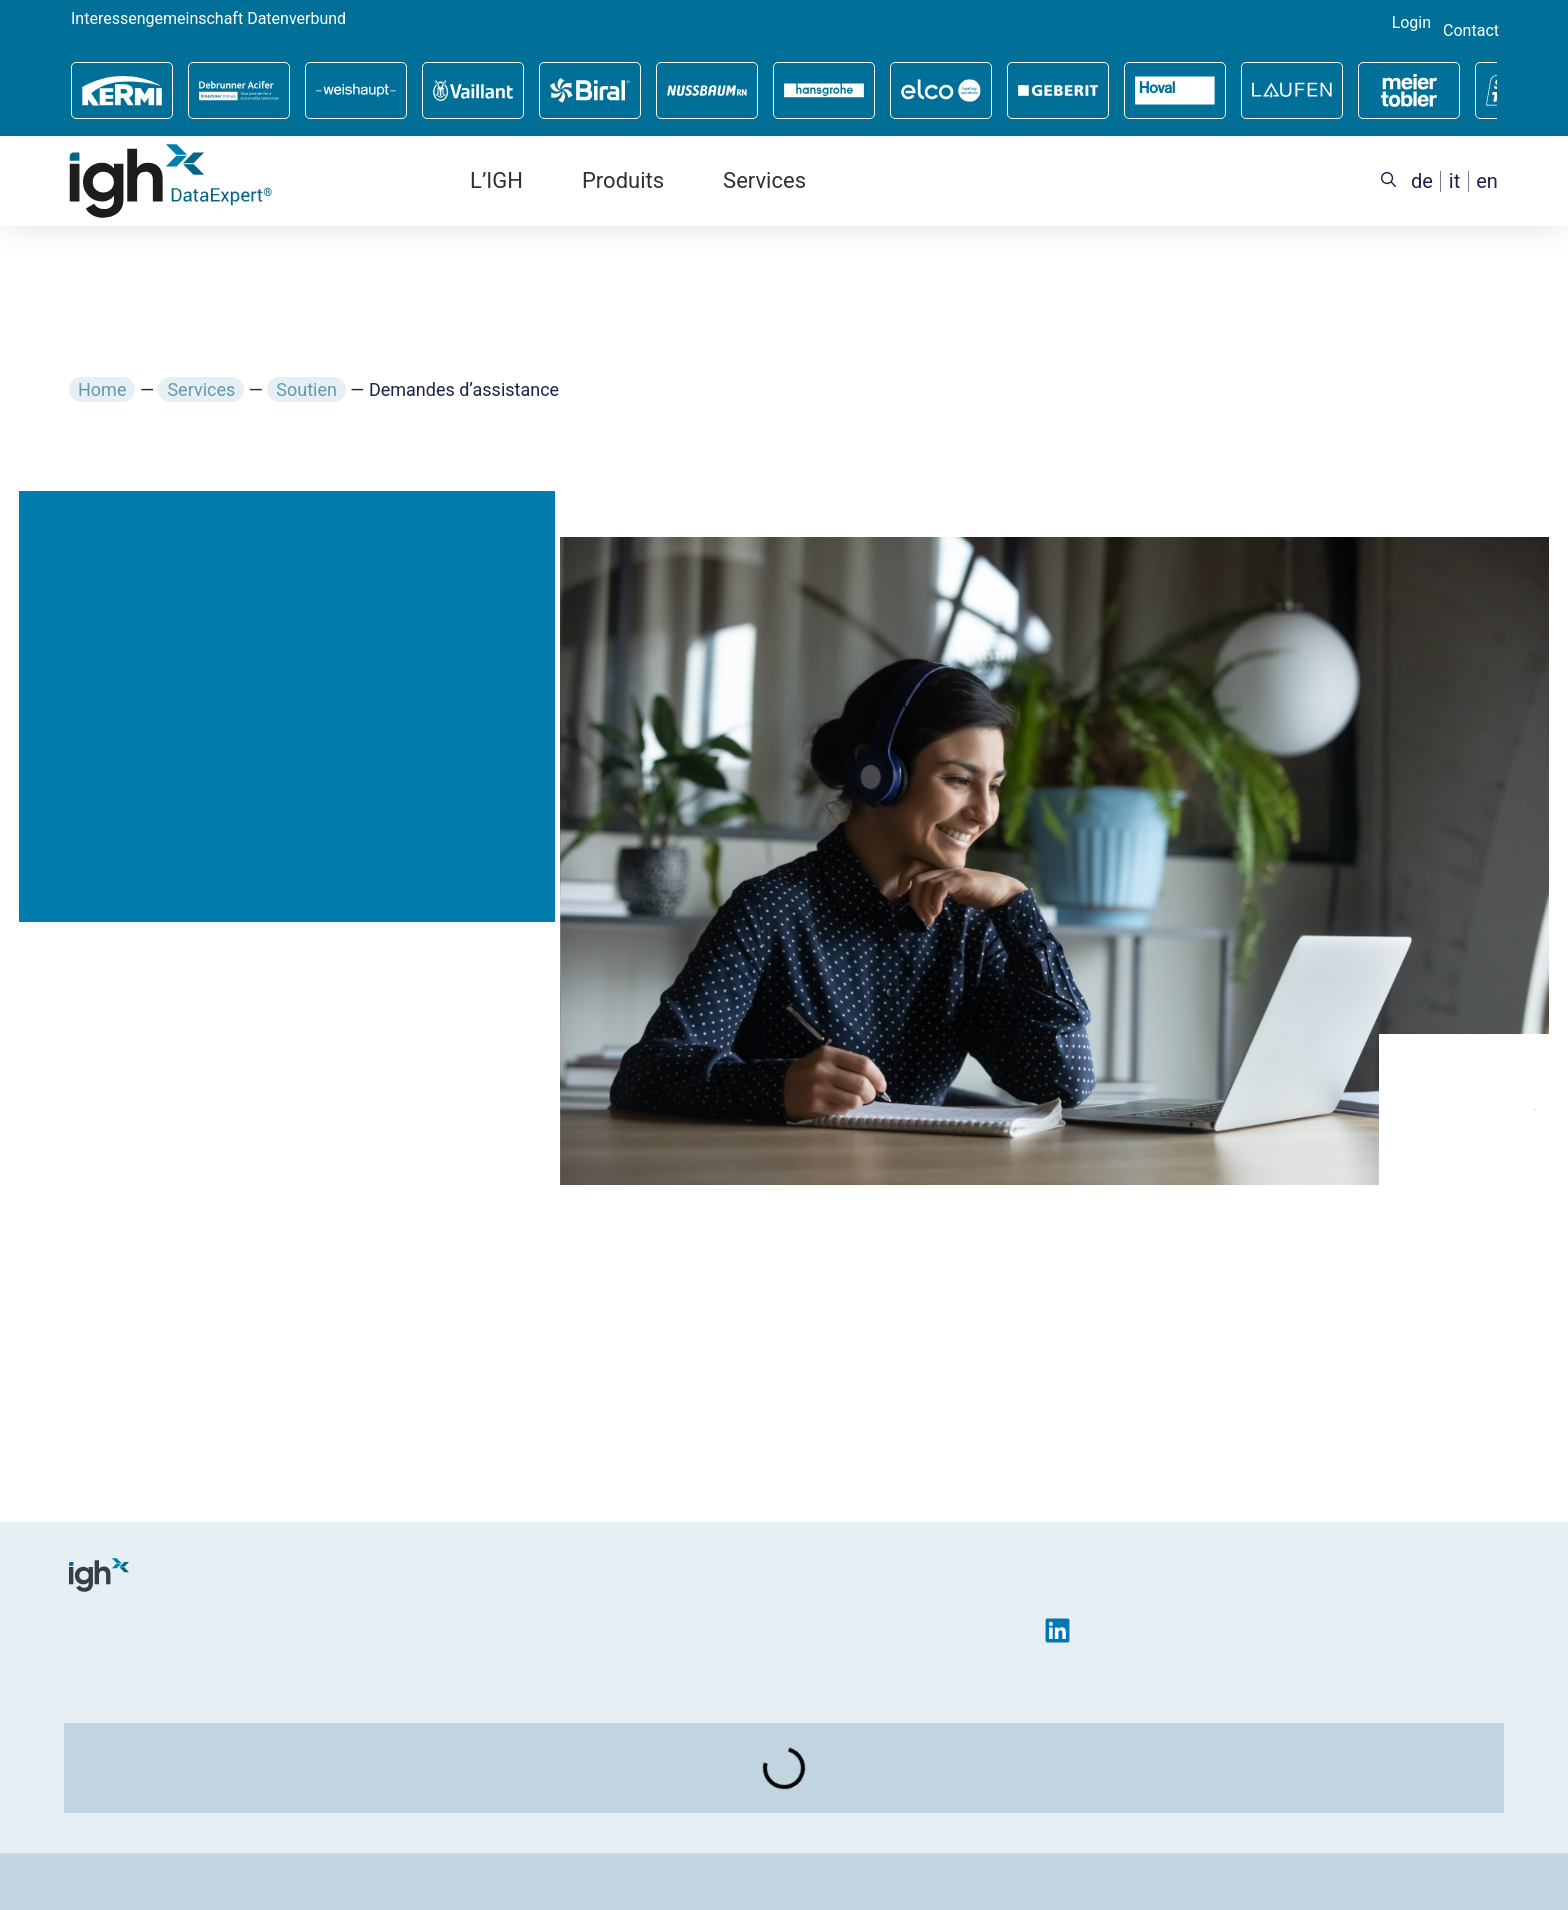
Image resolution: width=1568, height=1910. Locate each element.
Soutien (306, 389)
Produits (623, 180)
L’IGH (496, 180)
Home (102, 389)
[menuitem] (1422, 181)
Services (764, 180)
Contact (1471, 31)
